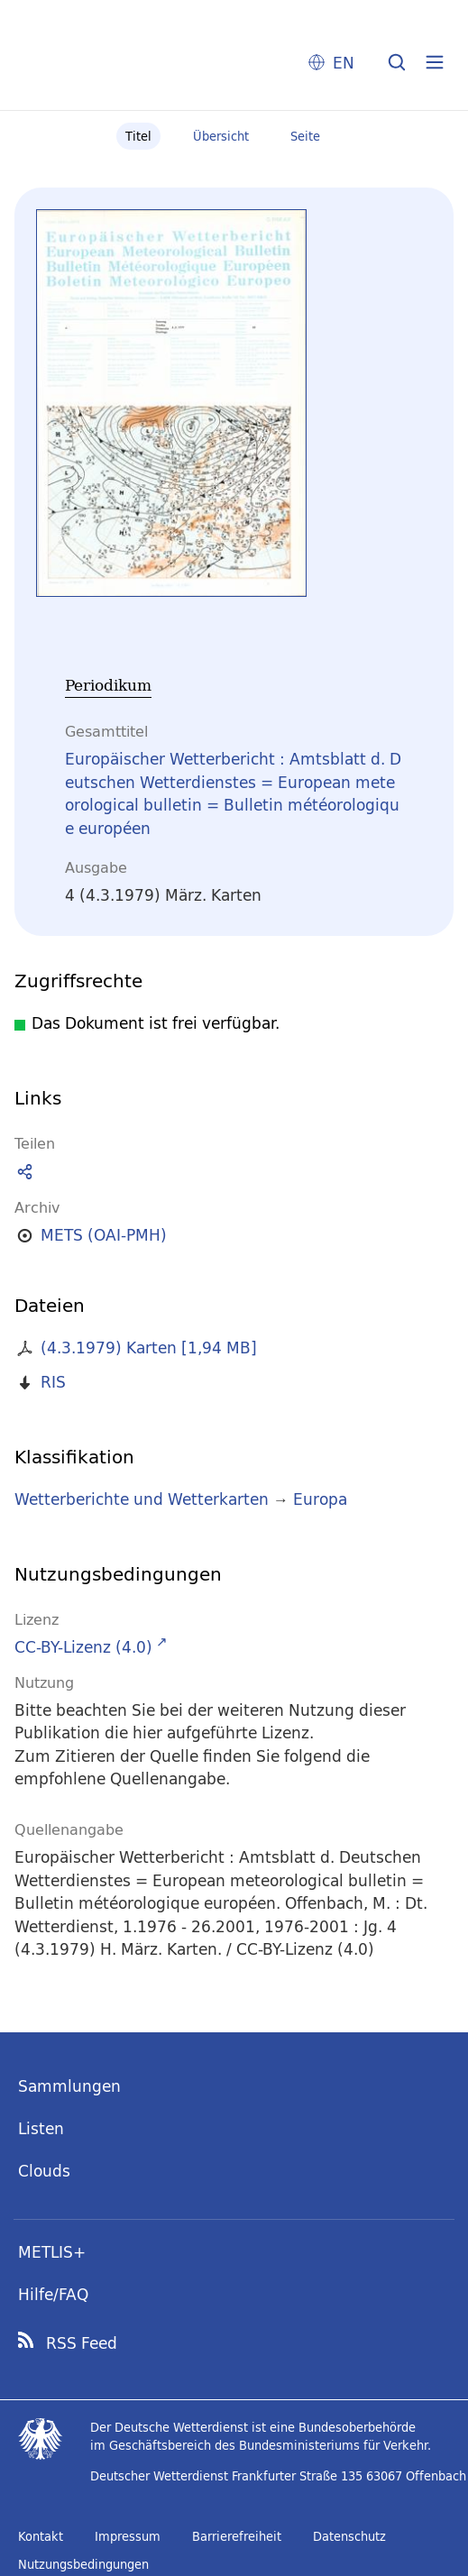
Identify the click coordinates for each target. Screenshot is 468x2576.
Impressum (128, 2536)
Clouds (44, 2171)
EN (343, 63)
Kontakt (40, 2536)
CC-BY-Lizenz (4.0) (83, 1647)
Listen (41, 2128)
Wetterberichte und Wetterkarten (141, 1499)
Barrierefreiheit (236, 2536)
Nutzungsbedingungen (83, 2564)
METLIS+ (52, 2252)
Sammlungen (69, 2086)
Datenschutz (349, 2536)
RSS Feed (81, 2343)
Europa (320, 1499)
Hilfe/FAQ (53, 2294)
